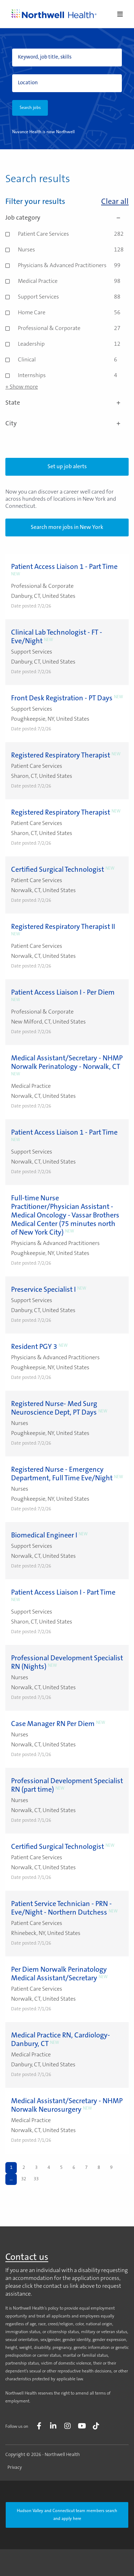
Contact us (26, 2257)
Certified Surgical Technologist (57, 870)
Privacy (15, 2467)
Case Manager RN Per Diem (53, 1724)
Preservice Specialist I (43, 1290)
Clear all (115, 202)
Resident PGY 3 (34, 1347)
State (67, 403)
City (67, 424)
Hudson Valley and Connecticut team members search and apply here (67, 2515)
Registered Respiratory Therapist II (63, 927)
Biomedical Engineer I (44, 1535)
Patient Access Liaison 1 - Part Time (64, 567)
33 (36, 2179)
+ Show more (21, 387)
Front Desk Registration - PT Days (62, 698)
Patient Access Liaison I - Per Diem (63, 992)
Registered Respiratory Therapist (60, 755)
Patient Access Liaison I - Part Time (63, 1592)
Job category (67, 218)
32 (23, 2179)
